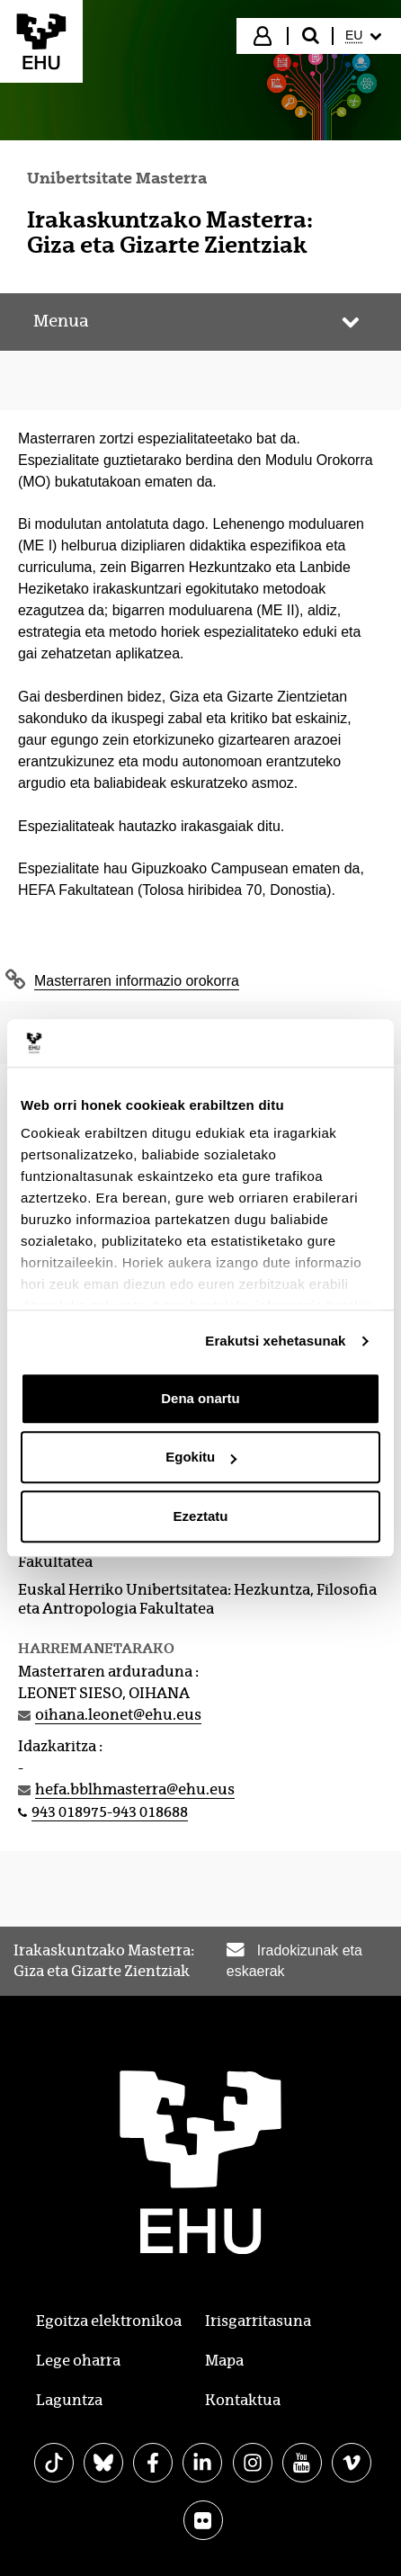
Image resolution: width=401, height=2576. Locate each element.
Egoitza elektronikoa (109, 2321)
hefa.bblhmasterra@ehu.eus (135, 1789)
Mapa (224, 2360)
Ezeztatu (201, 1516)
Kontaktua (243, 2400)
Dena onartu (200, 1398)
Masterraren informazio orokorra (136, 980)
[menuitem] (365, 36)
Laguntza (69, 2400)
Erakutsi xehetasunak (275, 1340)
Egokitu (200, 1456)
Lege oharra (78, 2360)
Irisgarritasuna (258, 2321)
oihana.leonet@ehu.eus (118, 1714)
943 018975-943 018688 (109, 1811)
